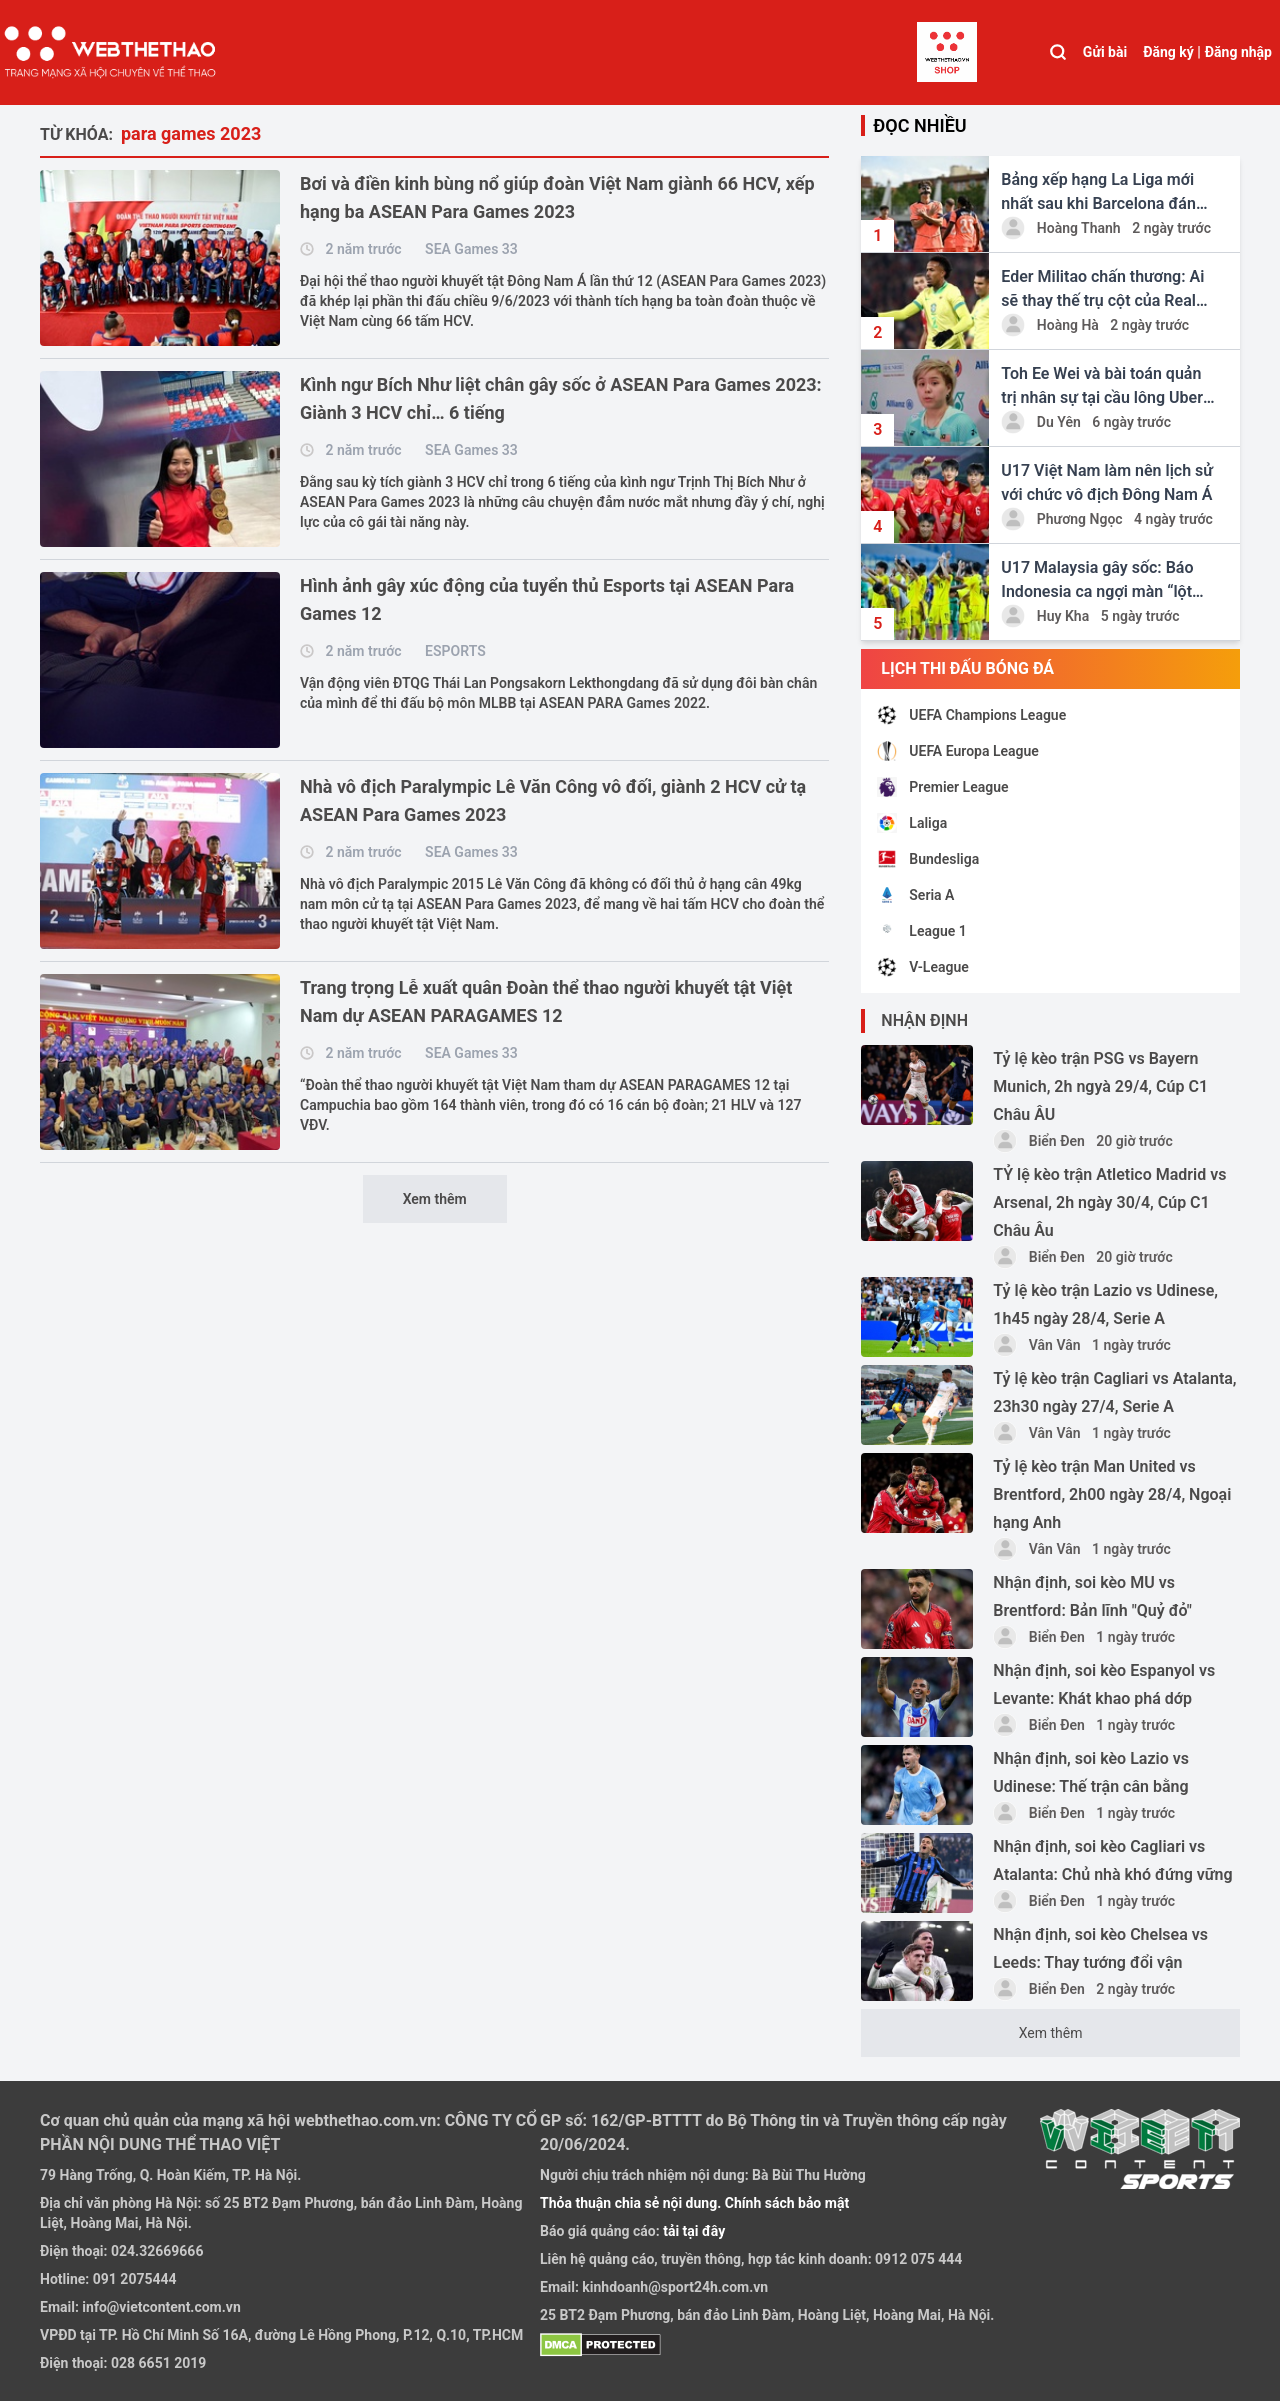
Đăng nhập (1238, 52)
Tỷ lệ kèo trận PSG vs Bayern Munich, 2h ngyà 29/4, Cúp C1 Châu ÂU (1100, 1086)
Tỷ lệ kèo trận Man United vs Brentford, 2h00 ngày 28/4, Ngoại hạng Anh (1112, 1494)
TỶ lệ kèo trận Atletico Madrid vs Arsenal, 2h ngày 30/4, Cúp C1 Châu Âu (1109, 1202)
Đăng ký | (1172, 52)
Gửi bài (1105, 52)
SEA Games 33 (471, 249)
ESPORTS (455, 651)
